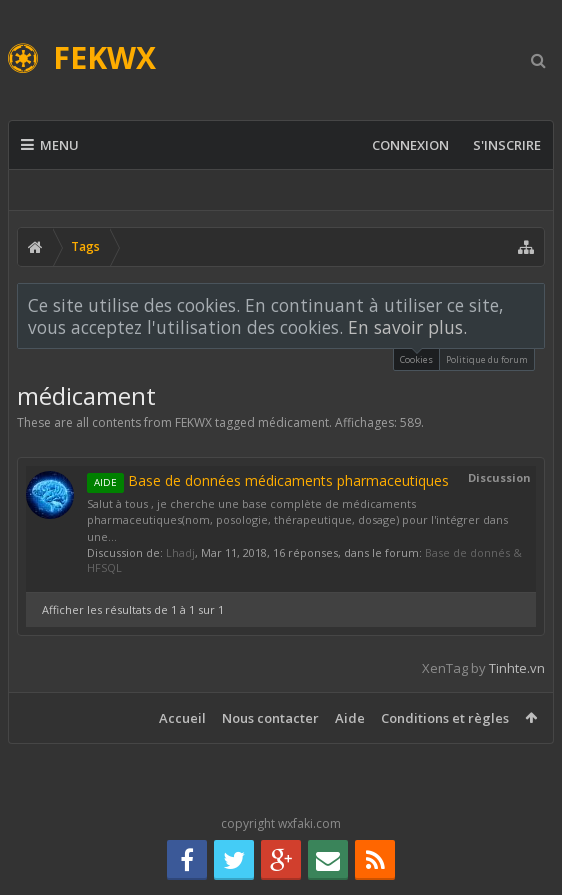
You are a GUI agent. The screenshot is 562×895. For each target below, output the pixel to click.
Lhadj (180, 552)
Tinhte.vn (517, 668)
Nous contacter (270, 718)
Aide (350, 718)
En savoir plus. (407, 327)
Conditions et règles (445, 718)
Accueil (182, 718)
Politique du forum (487, 359)
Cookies (416, 357)
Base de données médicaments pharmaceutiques (268, 480)
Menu (50, 145)
